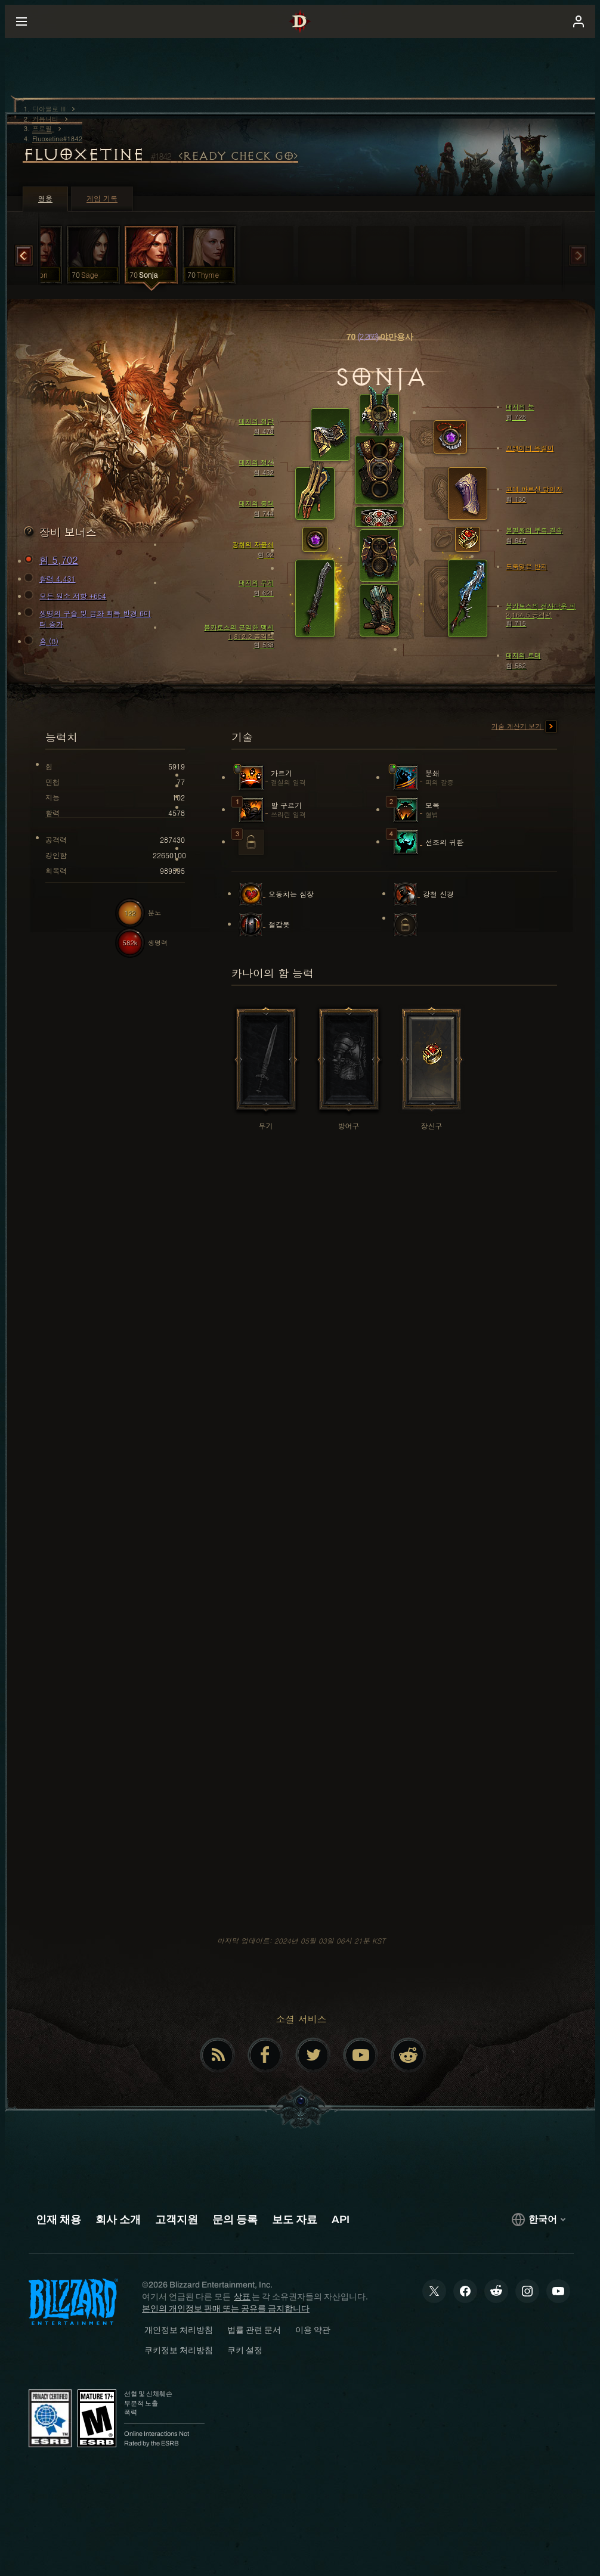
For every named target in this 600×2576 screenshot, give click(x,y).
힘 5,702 (52, 560)
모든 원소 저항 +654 (66, 596)
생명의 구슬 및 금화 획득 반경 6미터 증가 (89, 618)
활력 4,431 (51, 578)
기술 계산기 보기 (524, 727)
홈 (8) (42, 641)
